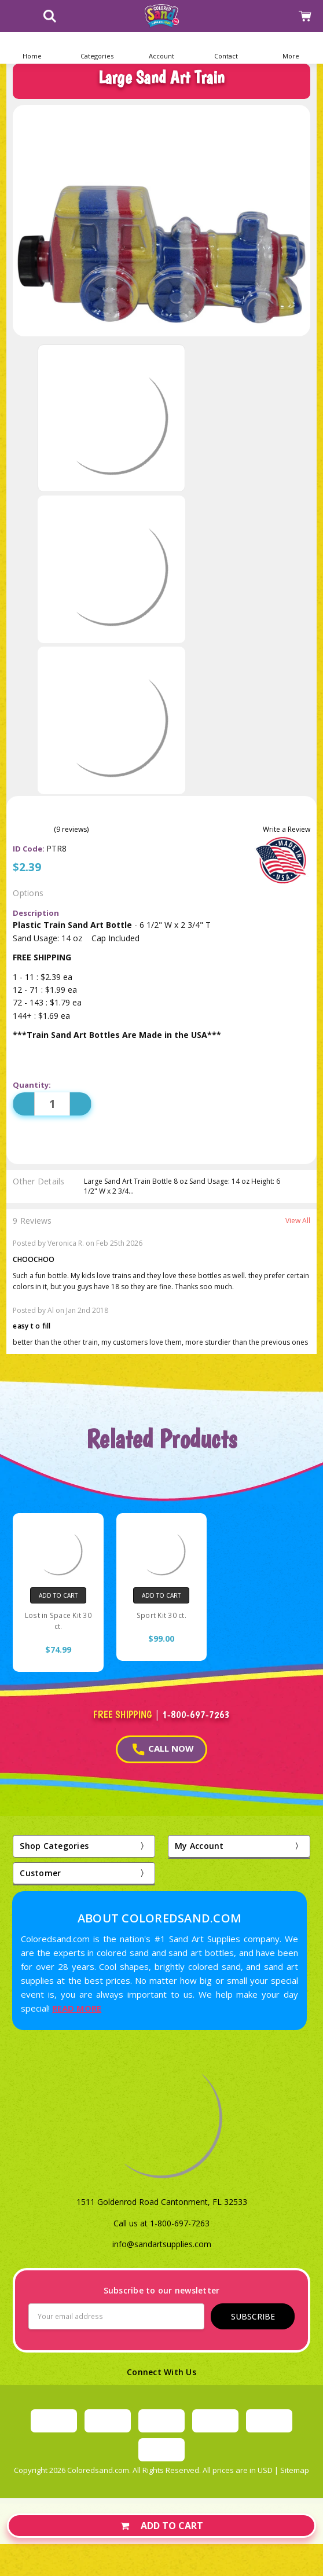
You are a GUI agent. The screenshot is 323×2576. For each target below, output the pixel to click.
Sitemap (294, 2470)
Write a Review (286, 829)
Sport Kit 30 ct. (161, 1615)
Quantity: (32, 1085)
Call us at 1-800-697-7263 (161, 2223)
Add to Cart (161, 2525)
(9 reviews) (71, 829)
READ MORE (76, 2008)
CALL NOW (163, 1748)
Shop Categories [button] (54, 1845)
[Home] (32, 47)
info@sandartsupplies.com (161, 2244)
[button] (96, 47)
